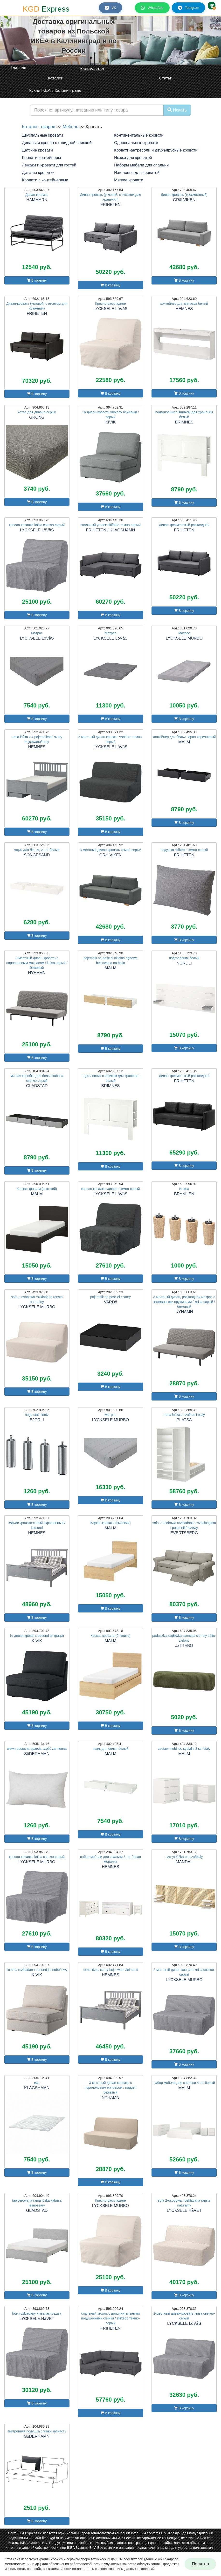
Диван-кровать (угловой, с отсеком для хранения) (110, 200)
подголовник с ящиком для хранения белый (184, 417)
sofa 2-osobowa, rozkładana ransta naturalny (184, 2206)
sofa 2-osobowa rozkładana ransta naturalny (37, 1302)
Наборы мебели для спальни (141, 165)
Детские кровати (37, 150)
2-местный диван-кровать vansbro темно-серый (110, 742)
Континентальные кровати (139, 135)
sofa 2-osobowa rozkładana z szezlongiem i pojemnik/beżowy (184, 1528)
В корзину (37, 280)
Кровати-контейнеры (41, 157)
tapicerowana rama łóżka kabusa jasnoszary (37, 2206)
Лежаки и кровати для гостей (49, 165)
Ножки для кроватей (133, 157)
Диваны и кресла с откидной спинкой (56, 142)
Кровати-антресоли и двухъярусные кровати (156, 150)
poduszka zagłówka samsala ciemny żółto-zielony (184, 1641)
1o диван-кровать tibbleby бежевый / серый (110, 417)
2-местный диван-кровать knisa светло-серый (184, 1975)
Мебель (70, 126)
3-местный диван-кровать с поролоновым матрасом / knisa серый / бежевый (36, 965)
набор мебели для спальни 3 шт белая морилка (110, 1862)
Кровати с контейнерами (45, 180)
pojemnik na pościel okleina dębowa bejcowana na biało (110, 963)
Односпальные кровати (136, 142)
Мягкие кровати (128, 180)
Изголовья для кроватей (136, 172)
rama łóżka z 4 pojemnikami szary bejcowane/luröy (36, 742)
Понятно (200, 2564)
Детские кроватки (38, 172)
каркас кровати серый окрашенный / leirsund (36, 1528)
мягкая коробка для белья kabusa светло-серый (36, 1081)
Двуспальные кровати (42, 135)
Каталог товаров (38, 126)
